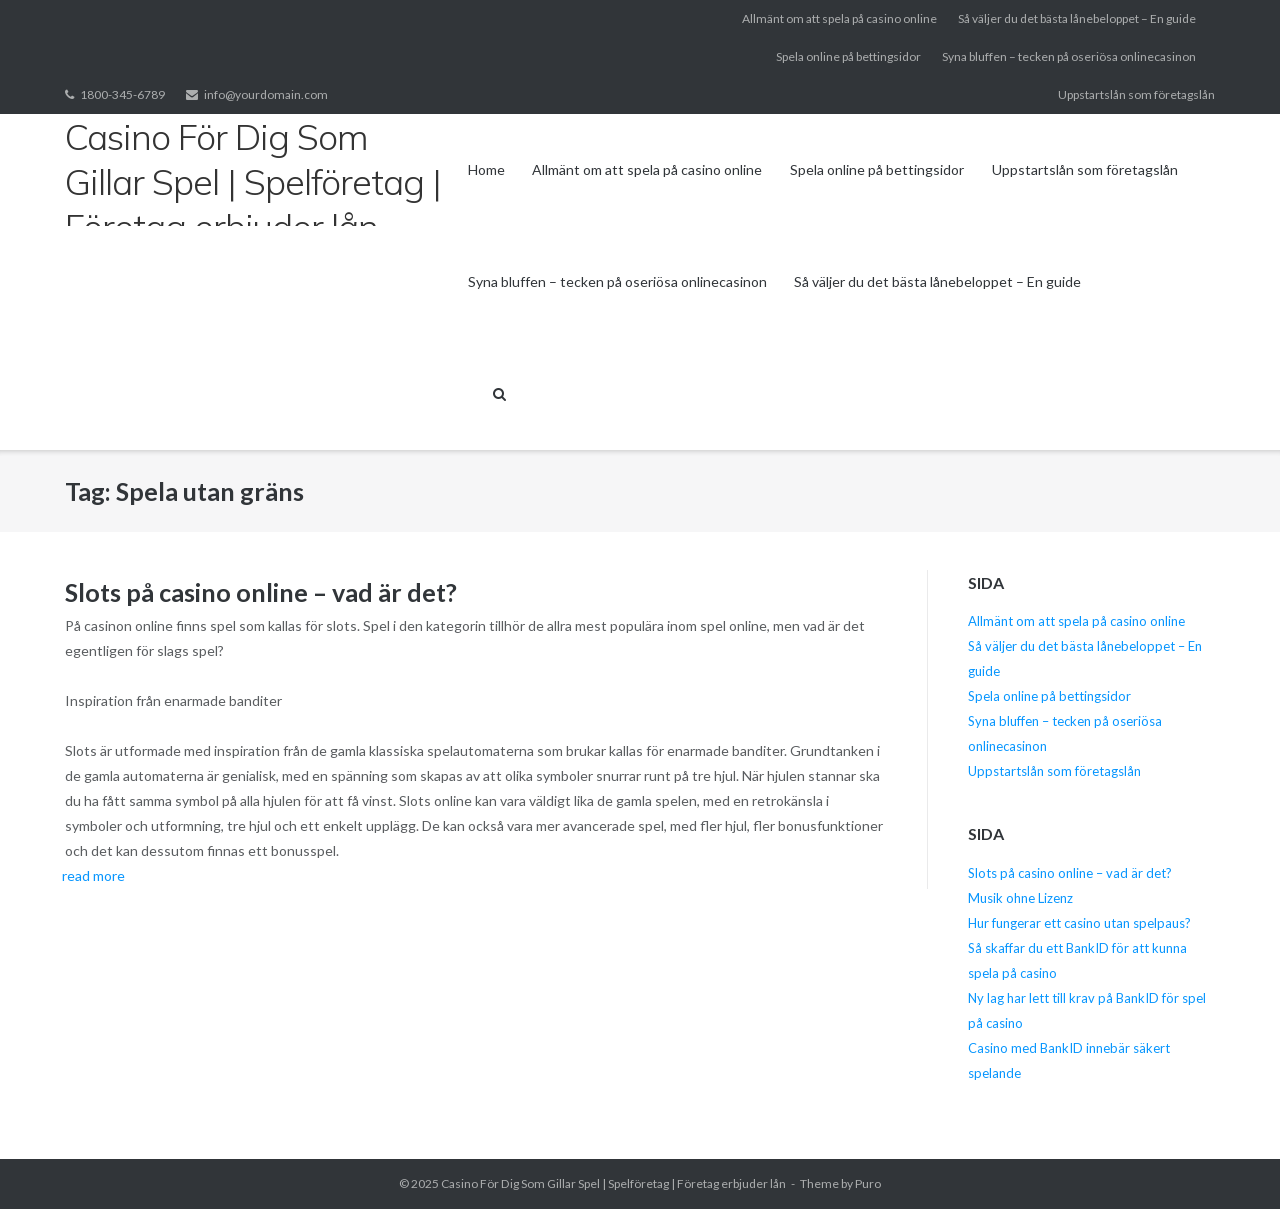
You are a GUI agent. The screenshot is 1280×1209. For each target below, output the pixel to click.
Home (486, 169)
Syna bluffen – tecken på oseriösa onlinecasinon (1069, 56)
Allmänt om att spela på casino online (839, 18)
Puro (868, 1183)
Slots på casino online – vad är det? (261, 592)
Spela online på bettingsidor (848, 56)
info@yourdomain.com (266, 94)
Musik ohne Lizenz (1020, 898)
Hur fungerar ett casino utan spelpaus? (1079, 923)
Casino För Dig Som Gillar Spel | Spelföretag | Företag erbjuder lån (613, 1183)
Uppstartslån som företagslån (1136, 94)
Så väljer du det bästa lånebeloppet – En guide (1077, 18)
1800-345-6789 (122, 94)
